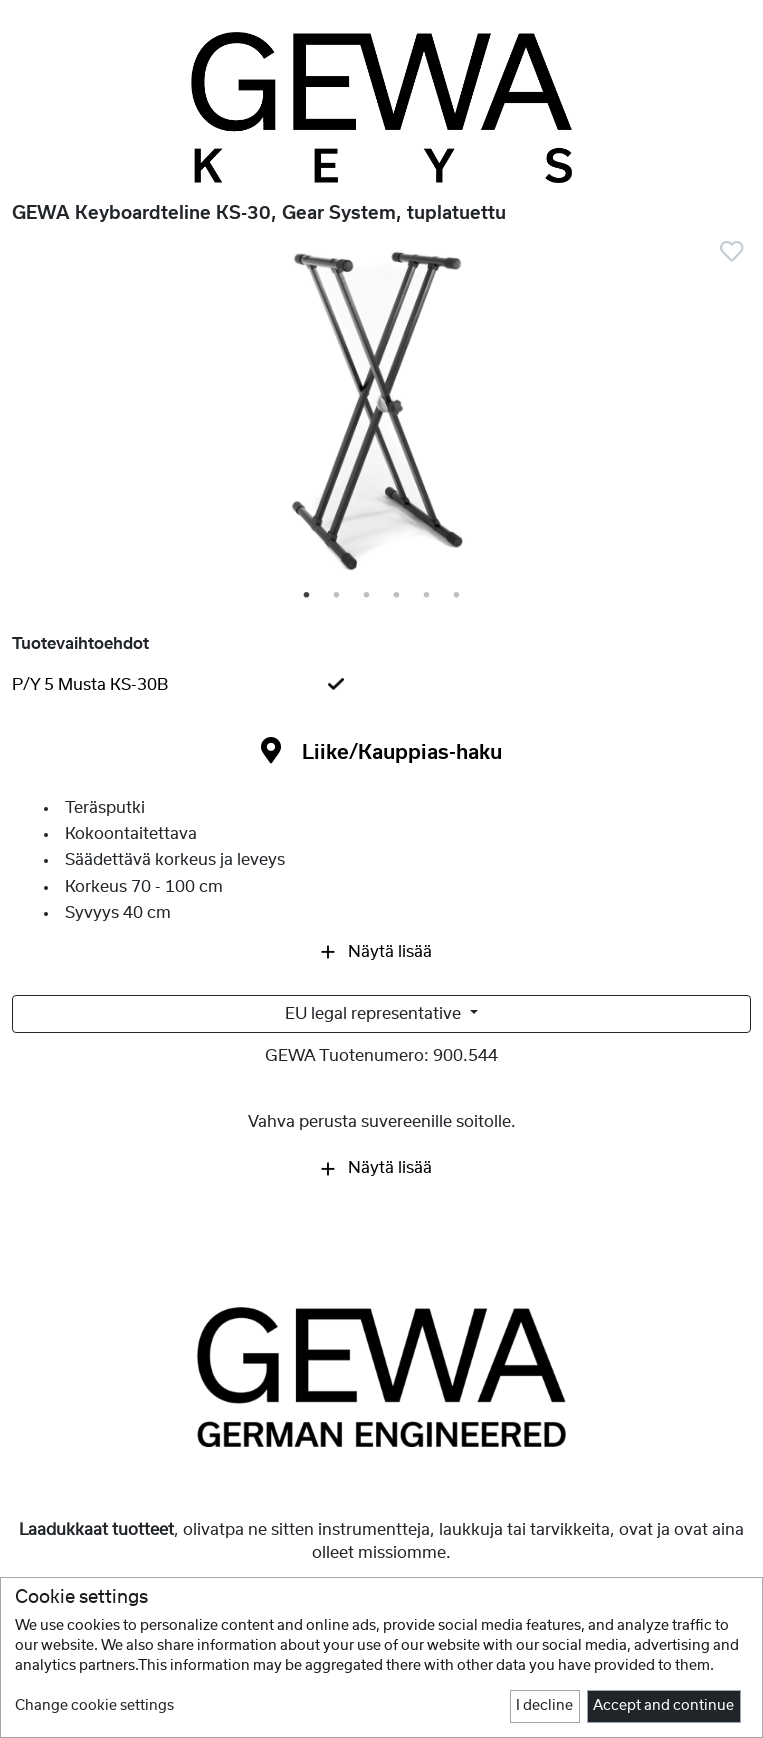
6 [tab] (458, 596)
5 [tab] (428, 596)
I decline (544, 1706)
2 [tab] (338, 596)
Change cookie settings (94, 1706)
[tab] (381, 685)
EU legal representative (375, 1014)
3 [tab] (368, 596)
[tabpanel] (381, 415)
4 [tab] (398, 596)
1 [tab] (308, 596)
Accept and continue (663, 1706)
